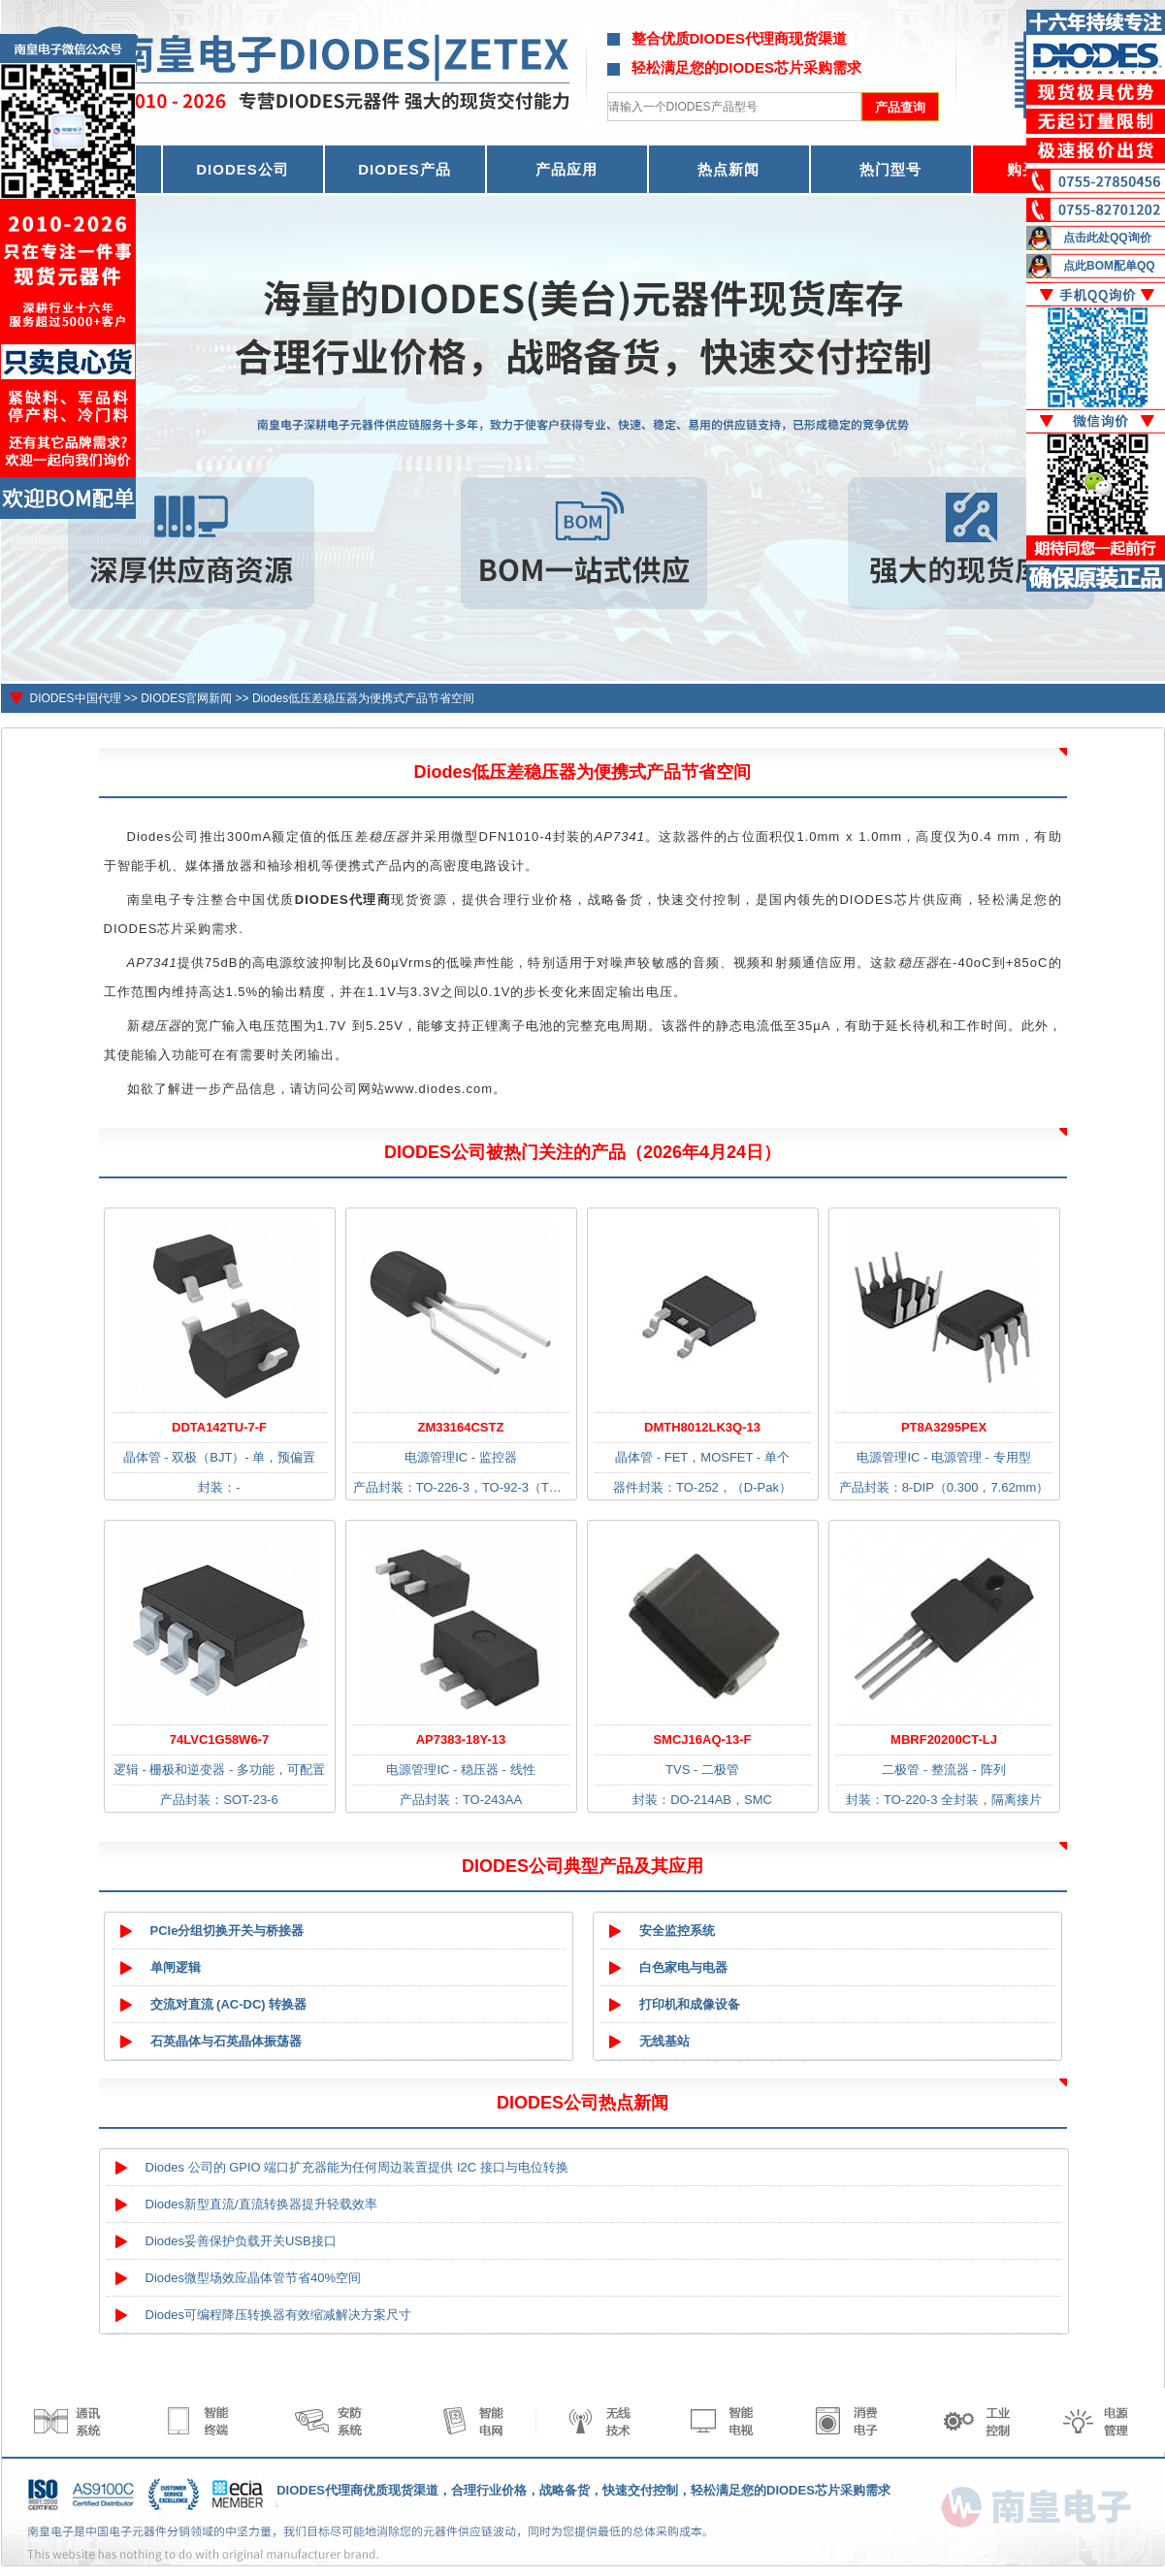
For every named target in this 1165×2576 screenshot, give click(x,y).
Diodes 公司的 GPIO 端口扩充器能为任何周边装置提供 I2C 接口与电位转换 (357, 2167)
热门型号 (890, 169)
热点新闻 (728, 169)
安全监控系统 (677, 1930)
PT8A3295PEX (944, 1427)
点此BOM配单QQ (1109, 266)
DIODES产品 (404, 169)
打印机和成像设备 (689, 2004)
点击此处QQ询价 (1107, 237)
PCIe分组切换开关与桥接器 (227, 1930)
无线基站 (664, 2041)
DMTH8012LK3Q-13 (702, 1427)
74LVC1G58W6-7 (219, 1739)
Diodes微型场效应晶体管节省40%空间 (254, 2277)
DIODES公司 (242, 169)
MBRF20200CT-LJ (943, 1739)
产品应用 (566, 169)
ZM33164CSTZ (461, 1427)
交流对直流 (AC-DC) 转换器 (228, 2004)
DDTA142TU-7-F (219, 1427)
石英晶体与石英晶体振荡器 (226, 2041)
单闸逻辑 (175, 1967)
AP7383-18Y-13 (461, 1739)
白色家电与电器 (683, 1967)
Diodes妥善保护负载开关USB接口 (241, 2241)
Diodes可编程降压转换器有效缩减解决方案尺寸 (278, 2314)
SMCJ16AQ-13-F (702, 1739)
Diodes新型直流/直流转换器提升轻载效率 (261, 2204)
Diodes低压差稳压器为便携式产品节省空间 (363, 698)
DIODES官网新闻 (186, 698)
